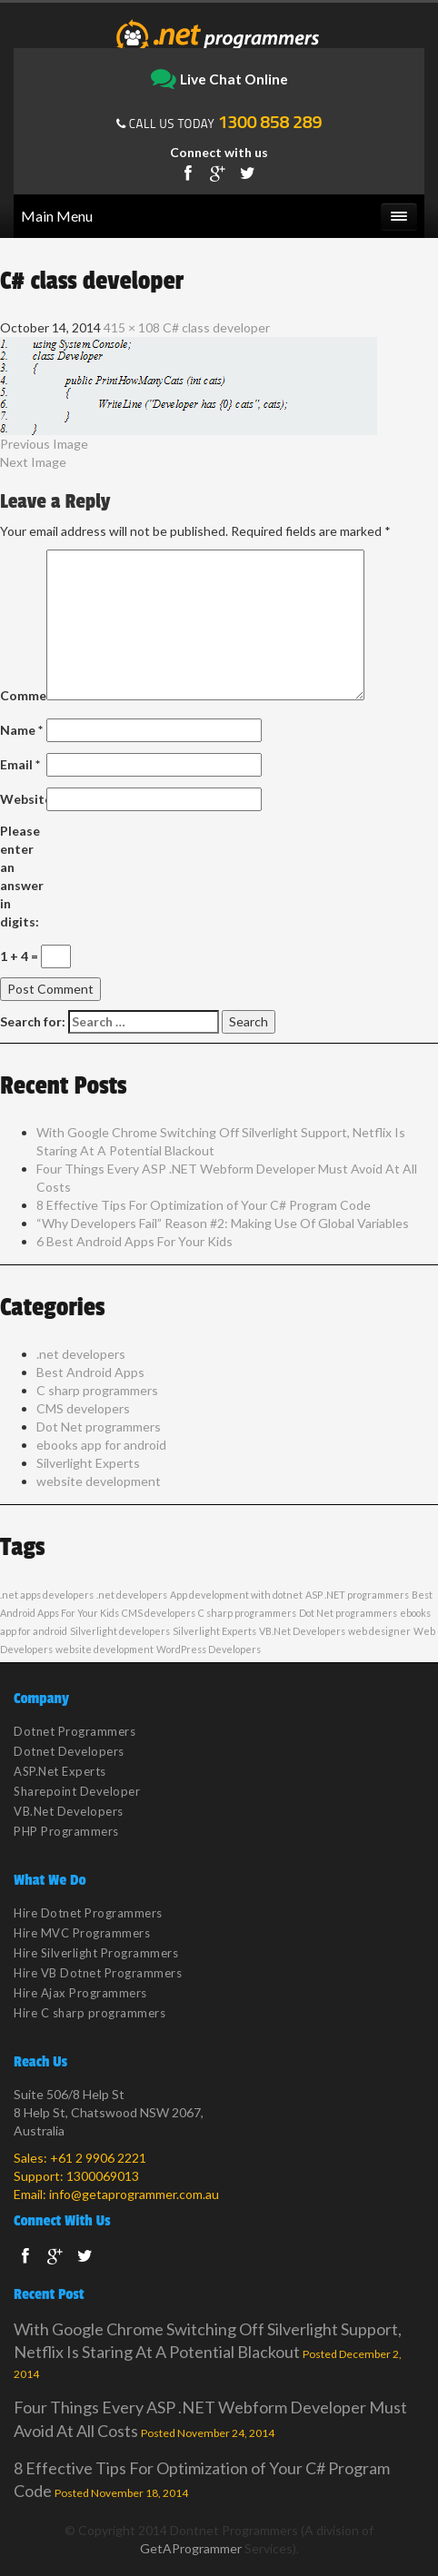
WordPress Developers (208, 1649)
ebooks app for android (101, 1444)
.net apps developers (47, 1594)
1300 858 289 (270, 122)
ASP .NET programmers (357, 1594)
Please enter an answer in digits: (22, 876)
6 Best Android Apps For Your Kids (134, 1241)
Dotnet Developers (69, 1751)
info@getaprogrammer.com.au (134, 2194)
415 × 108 (132, 327)
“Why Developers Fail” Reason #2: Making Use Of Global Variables (222, 1223)
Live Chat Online (219, 80)
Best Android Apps (90, 1372)
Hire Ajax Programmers (80, 1993)
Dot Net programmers (98, 1426)
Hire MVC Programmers (82, 1933)
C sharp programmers (97, 1390)
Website (22, 799)
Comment (22, 695)
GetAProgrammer (191, 2548)
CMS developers (83, 1408)
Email (20, 764)
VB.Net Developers (302, 1631)
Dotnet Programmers (74, 1731)
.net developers (80, 1354)
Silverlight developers (120, 1631)
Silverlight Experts (88, 1463)
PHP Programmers (66, 1831)
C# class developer (216, 327)
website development (98, 1481)
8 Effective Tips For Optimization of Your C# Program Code (203, 1205)
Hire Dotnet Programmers (88, 1913)
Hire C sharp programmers (89, 2013)
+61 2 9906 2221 (98, 2157)
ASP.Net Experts (60, 1771)
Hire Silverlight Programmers (96, 1953)
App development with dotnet (236, 1594)
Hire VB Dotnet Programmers (98, 1973)
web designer (379, 1631)
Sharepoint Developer (77, 1791)
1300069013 (102, 2176)
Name (21, 730)
